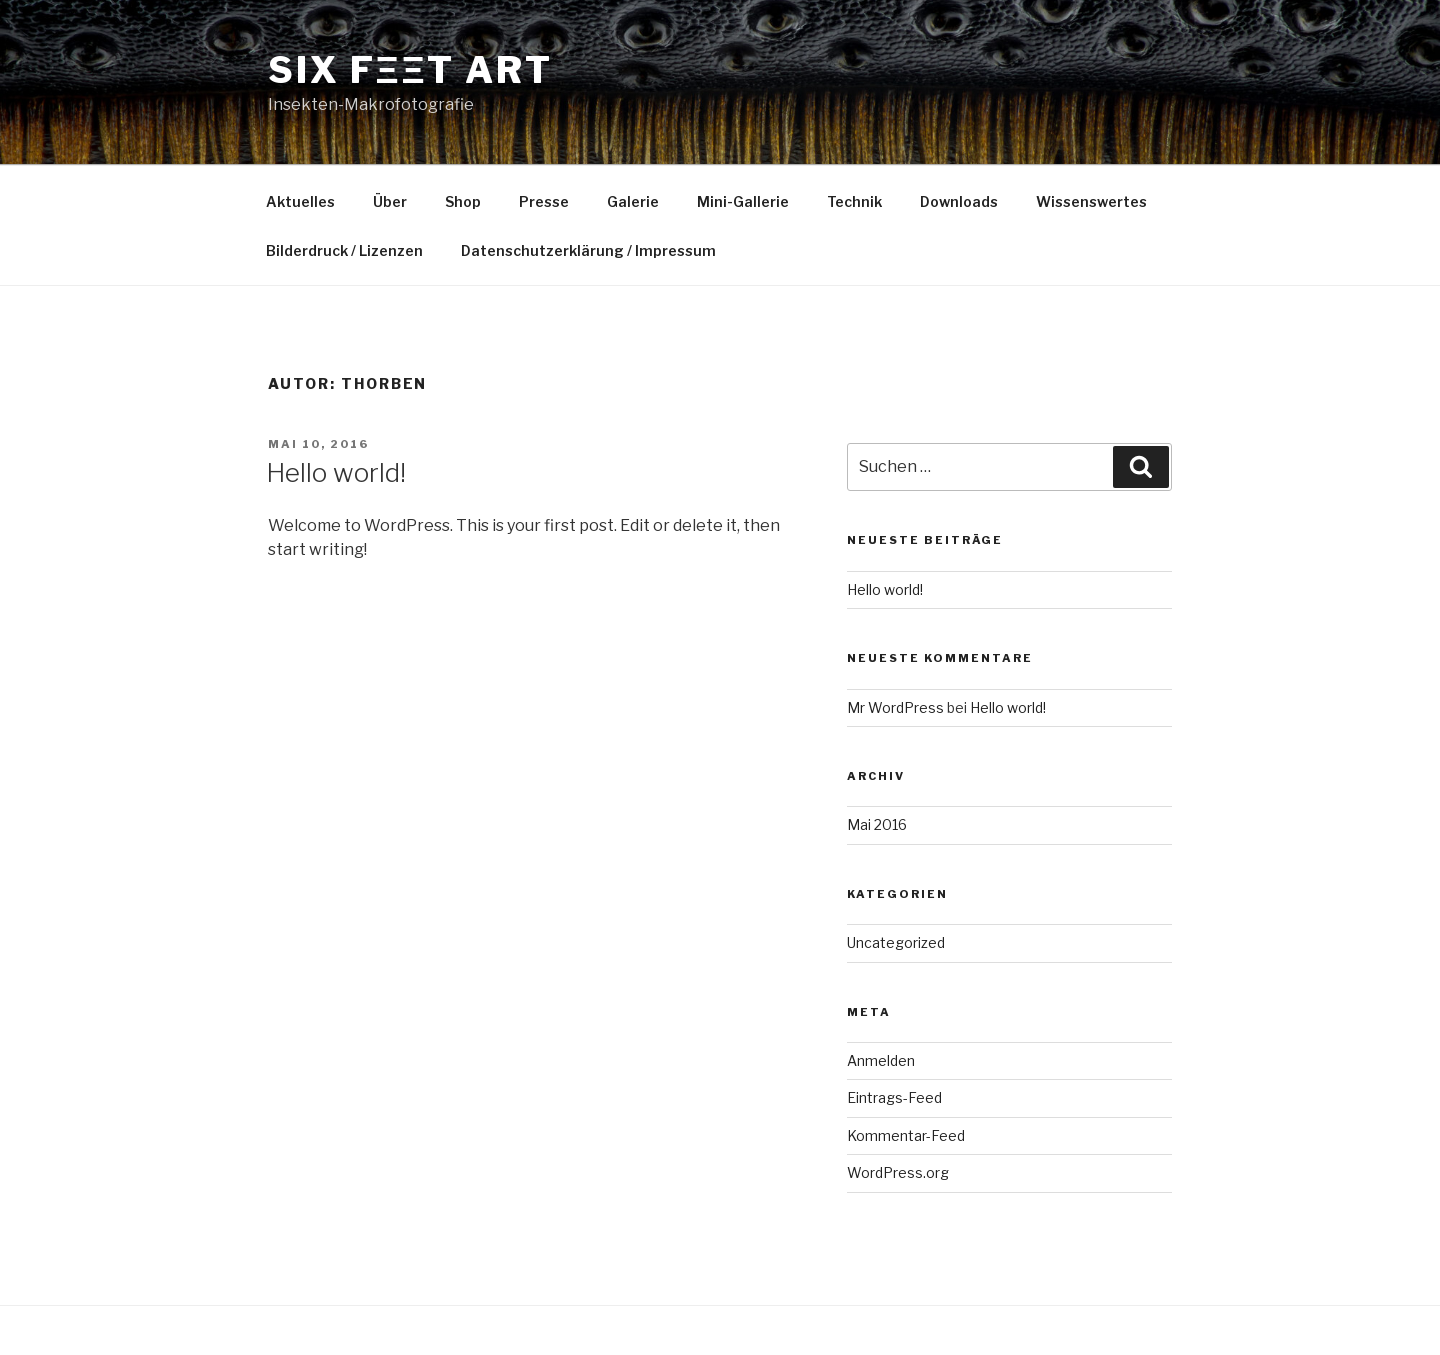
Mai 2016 (877, 824)
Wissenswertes (1091, 201)
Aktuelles (300, 201)
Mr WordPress (895, 707)
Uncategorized (896, 942)
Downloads (959, 201)
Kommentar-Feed (906, 1135)
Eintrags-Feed (894, 1097)
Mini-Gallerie (743, 201)
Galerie (633, 201)
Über (390, 201)
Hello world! (336, 472)
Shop (463, 201)
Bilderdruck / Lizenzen (344, 250)
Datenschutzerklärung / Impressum (588, 250)
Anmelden (881, 1060)
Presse (544, 201)
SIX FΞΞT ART (410, 70)
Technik (854, 201)
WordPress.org (898, 1172)
